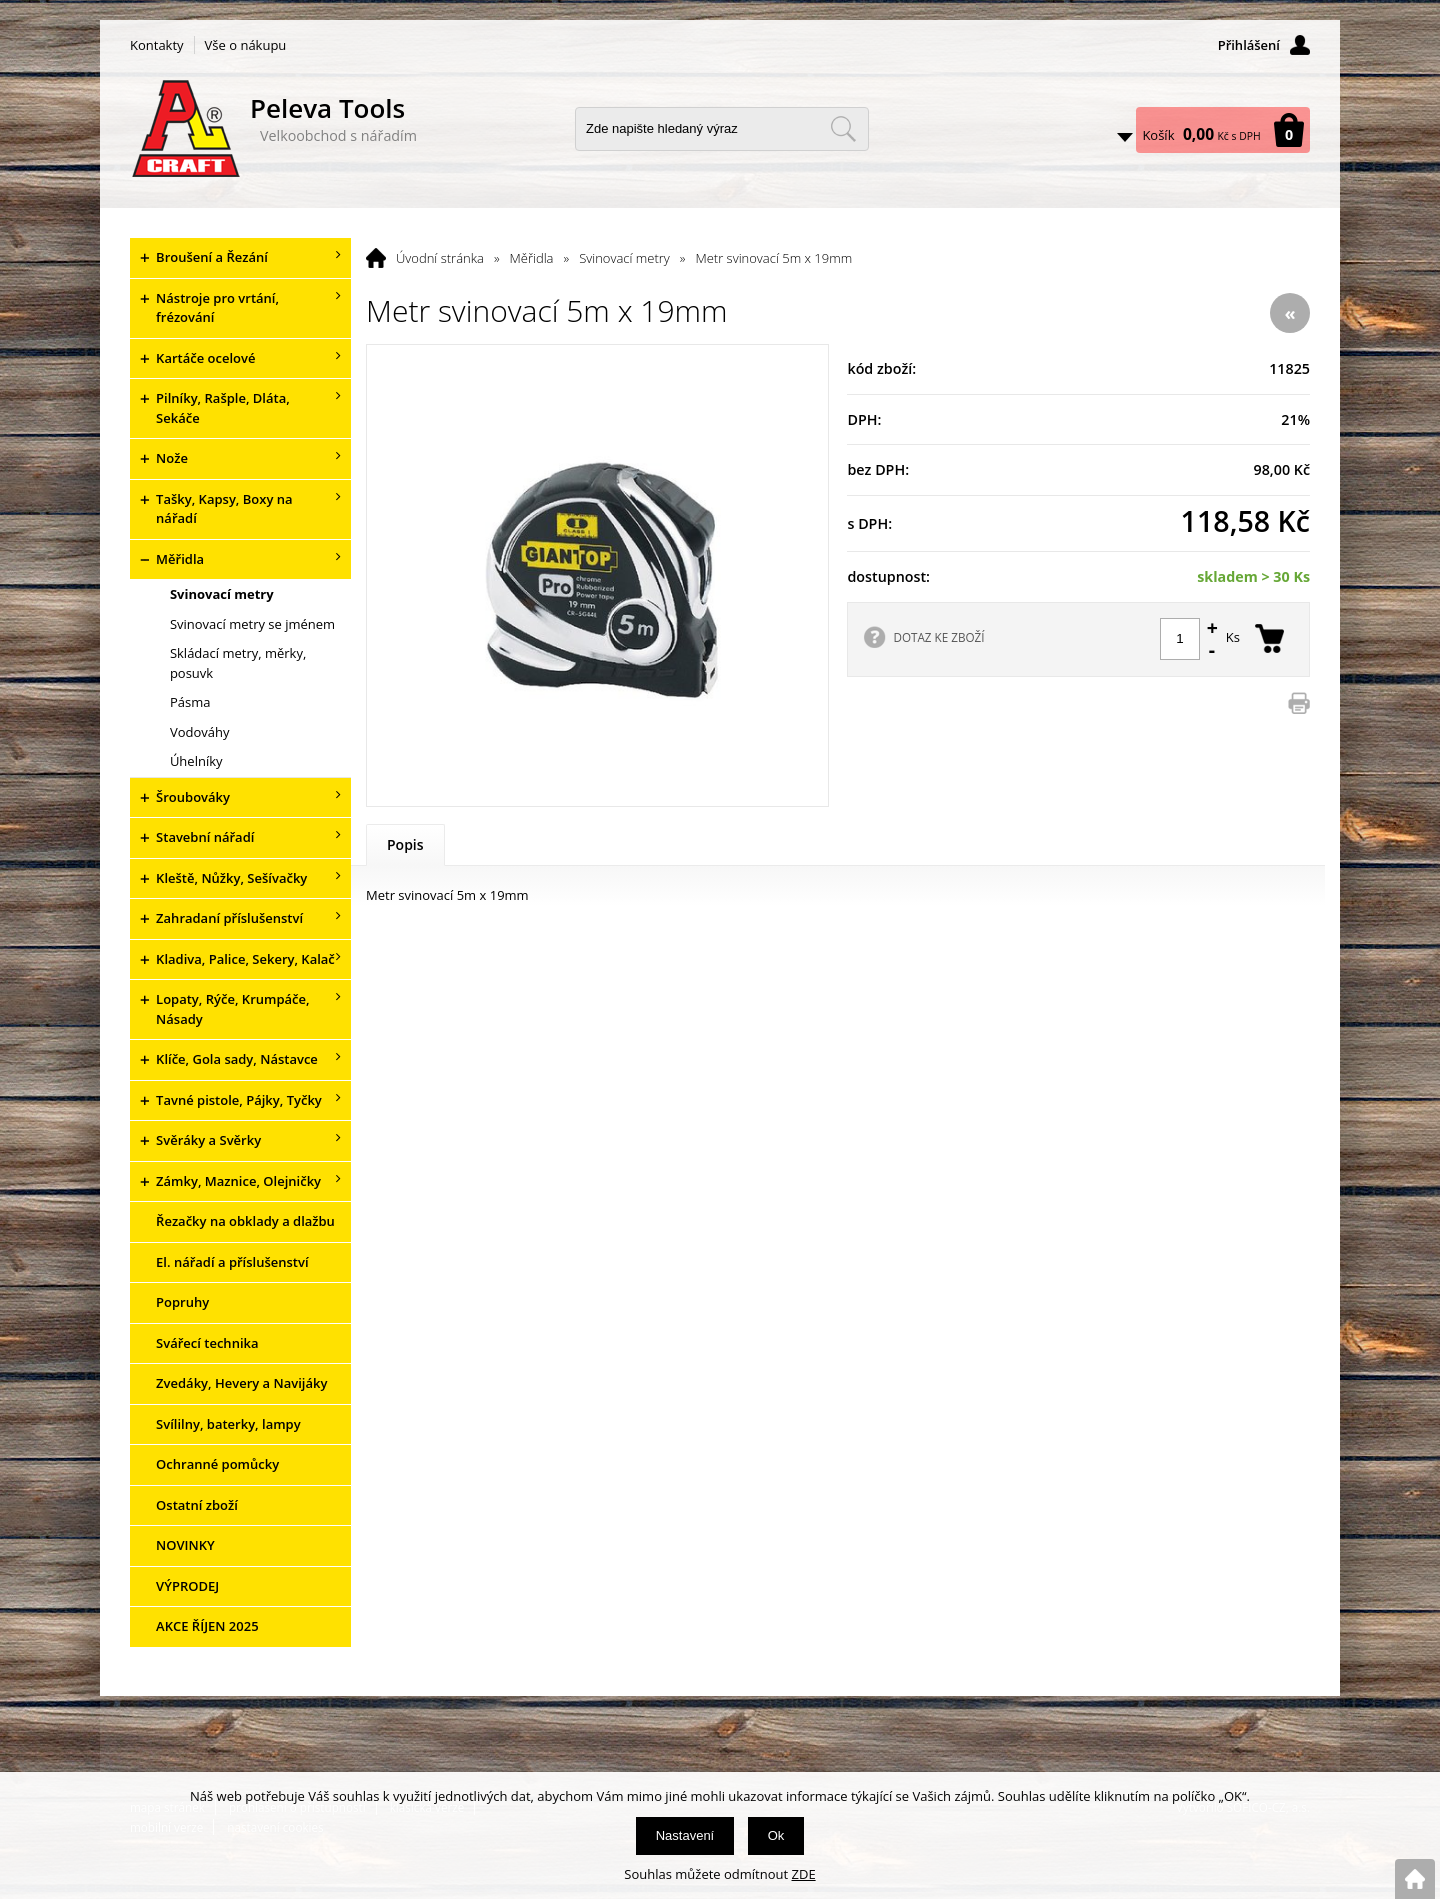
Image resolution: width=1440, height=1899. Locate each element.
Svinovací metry (624, 258)
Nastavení (685, 1835)
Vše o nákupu (246, 45)
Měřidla (532, 258)
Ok (776, 1835)
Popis (405, 844)
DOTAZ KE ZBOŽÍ (938, 637)
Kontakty (157, 45)
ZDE (804, 1874)
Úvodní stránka (440, 258)
